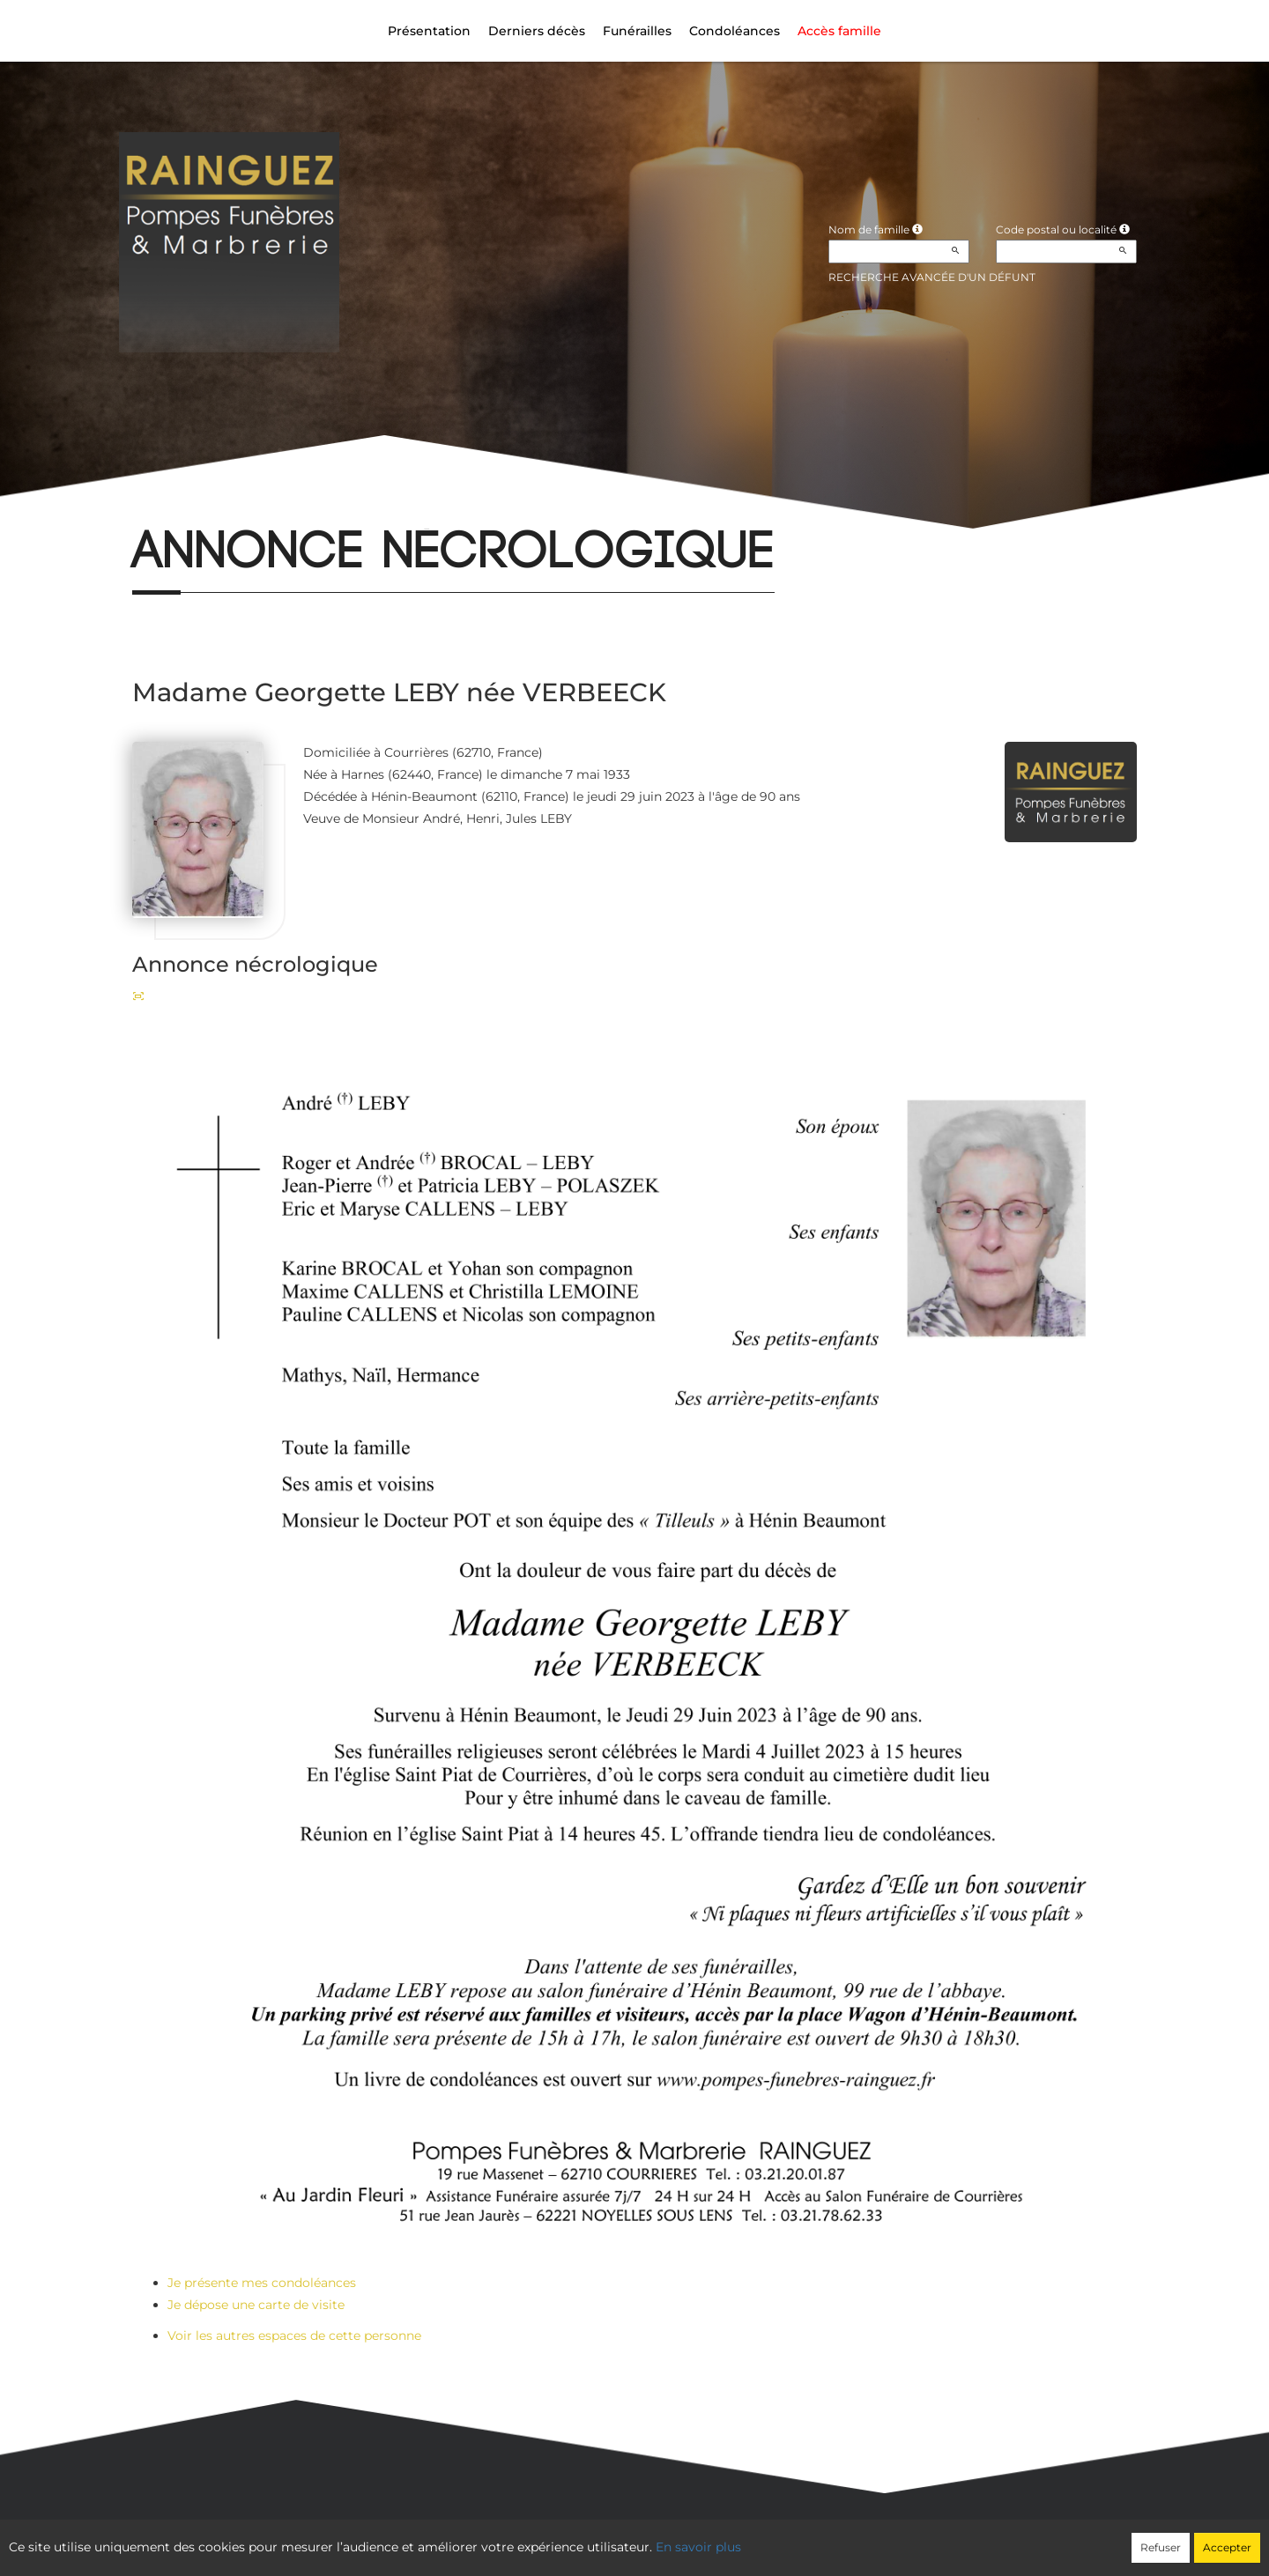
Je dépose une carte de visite (256, 2305)
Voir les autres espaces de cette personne (294, 2335)
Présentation (429, 31)
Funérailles (637, 31)
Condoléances (734, 31)
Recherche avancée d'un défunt (931, 277)
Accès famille (839, 31)
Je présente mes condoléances (261, 2283)
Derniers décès (536, 31)
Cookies (707, 2538)
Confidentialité (626, 2538)
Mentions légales (795, 2538)
